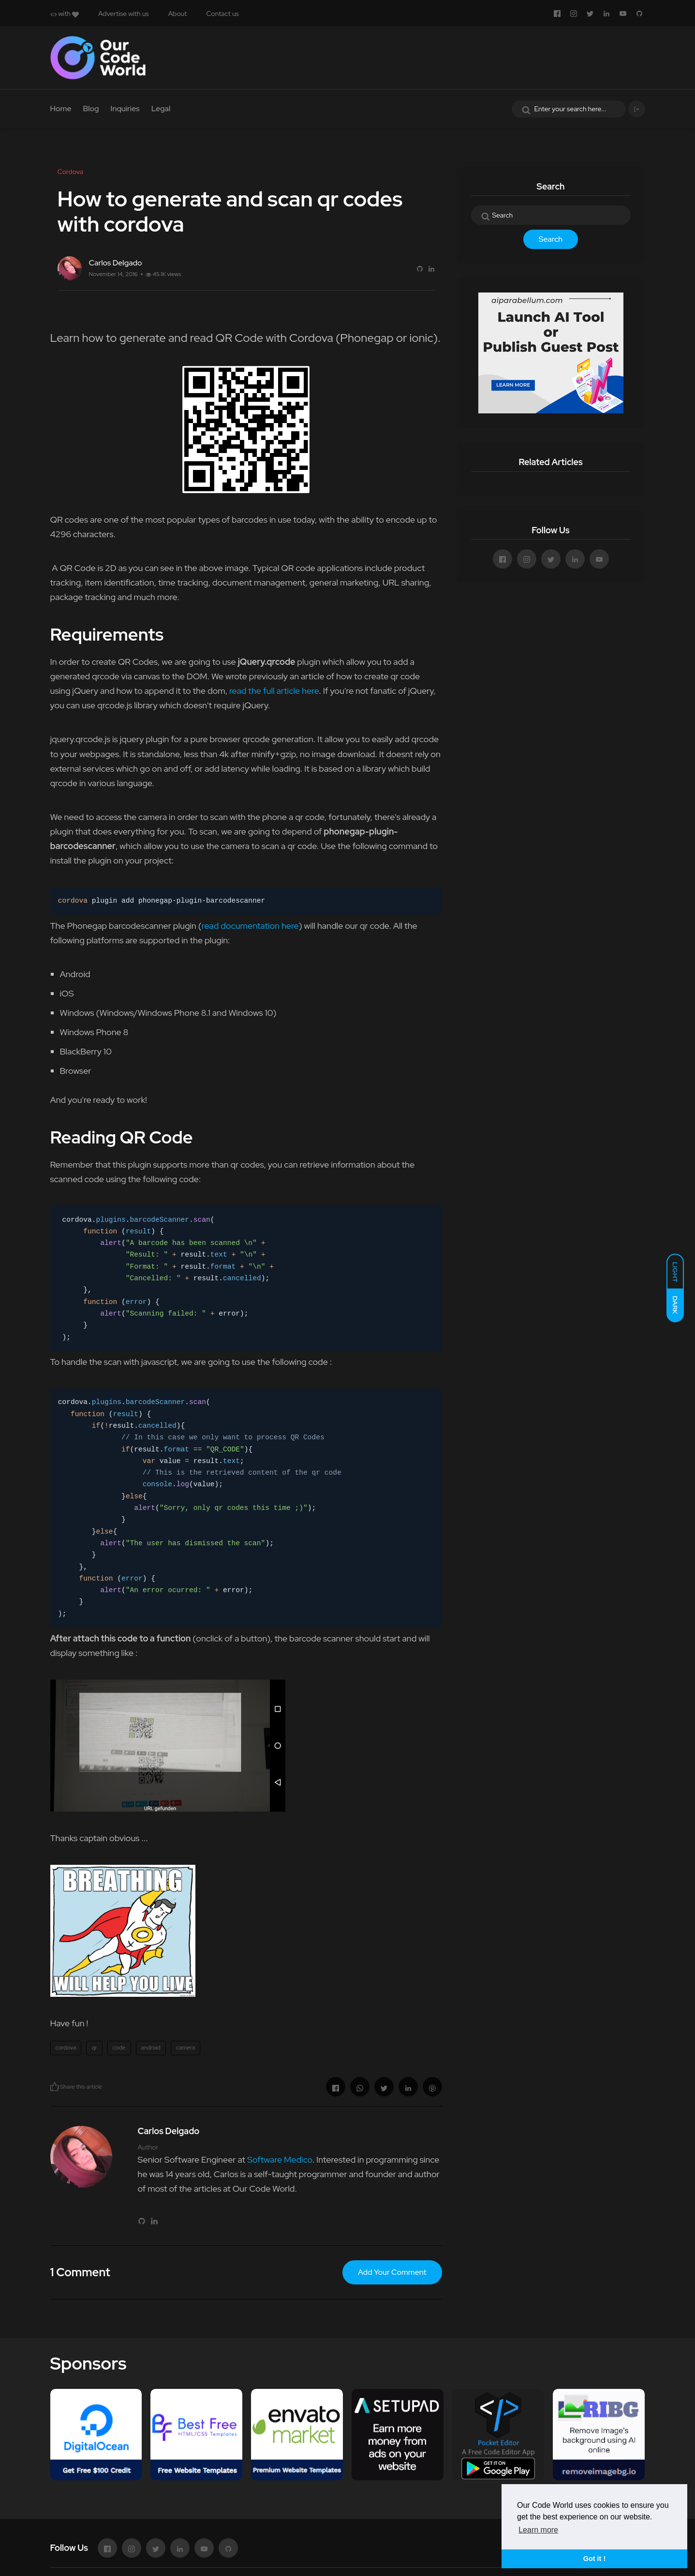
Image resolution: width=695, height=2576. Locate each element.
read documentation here (250, 925)
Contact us (222, 13)
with (64, 13)
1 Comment (80, 2272)
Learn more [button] (538, 2530)
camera (185, 2047)
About (177, 13)
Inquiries (125, 108)
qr (94, 2047)
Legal (161, 108)
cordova (66, 2047)
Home (61, 108)
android (151, 2047)
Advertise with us (123, 13)
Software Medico (279, 2159)
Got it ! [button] (594, 2558)
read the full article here (273, 690)
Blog (91, 108)
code (119, 2047)
